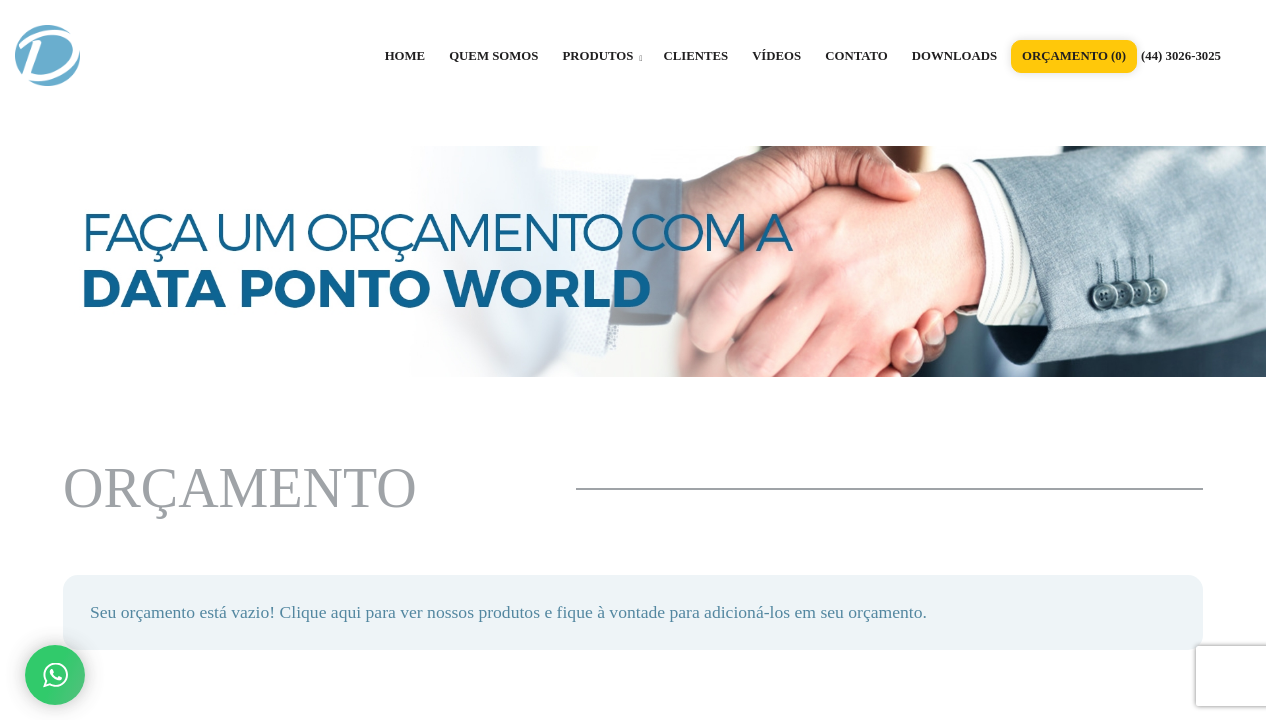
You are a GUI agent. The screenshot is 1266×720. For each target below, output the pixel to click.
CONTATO (856, 56)
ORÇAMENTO (1074, 56)
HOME (405, 56)
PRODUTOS (602, 56)
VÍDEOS (776, 56)
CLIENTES (695, 56)
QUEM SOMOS (493, 56)
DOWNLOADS (954, 56)
